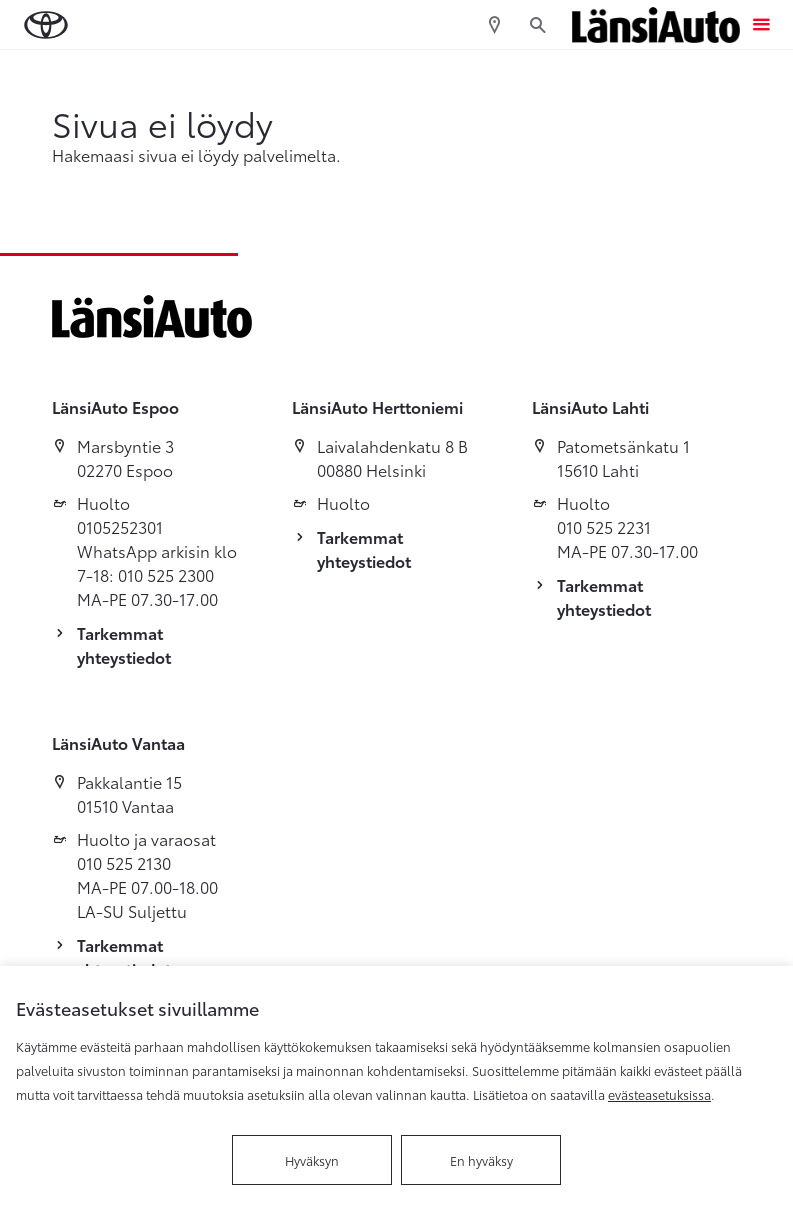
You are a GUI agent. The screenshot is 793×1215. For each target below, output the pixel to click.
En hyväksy (481, 1160)
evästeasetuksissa (659, 1094)
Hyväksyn (312, 1160)
